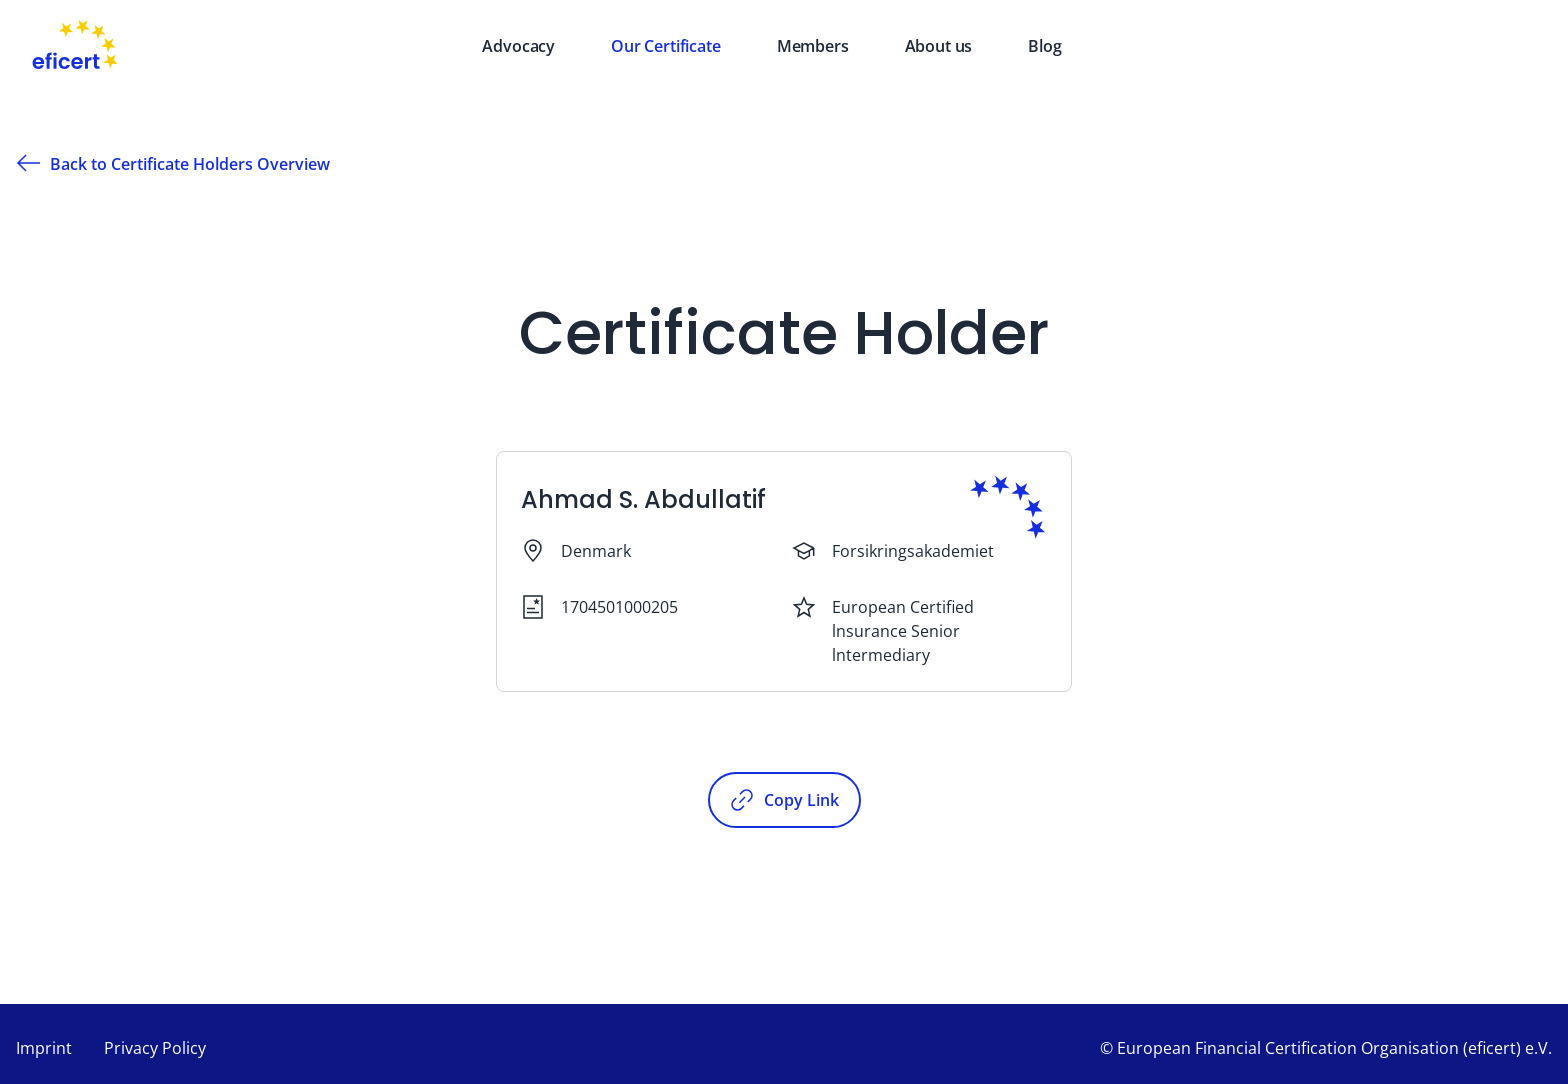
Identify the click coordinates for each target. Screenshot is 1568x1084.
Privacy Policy (155, 1048)
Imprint (44, 1048)
